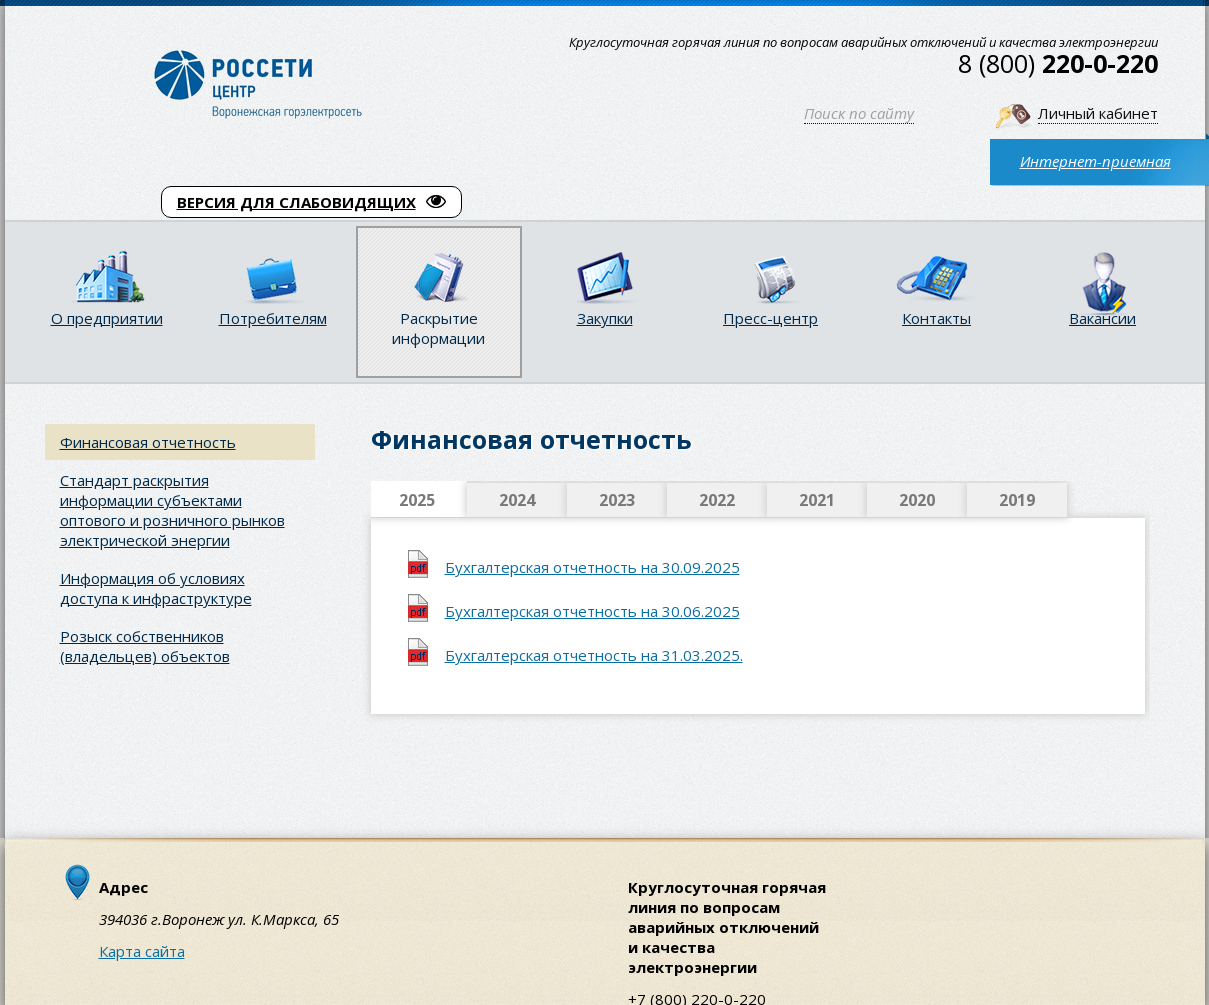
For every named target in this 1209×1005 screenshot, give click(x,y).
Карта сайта (142, 951)
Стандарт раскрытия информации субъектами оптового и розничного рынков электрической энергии (172, 510)
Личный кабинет (1098, 113)
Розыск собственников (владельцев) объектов (145, 646)
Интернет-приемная (1095, 161)
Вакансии (1102, 318)
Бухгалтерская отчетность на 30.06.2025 (592, 611)
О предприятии (107, 318)
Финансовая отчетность (148, 442)
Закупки (605, 318)
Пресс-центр (770, 318)
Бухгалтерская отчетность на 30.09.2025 (592, 567)
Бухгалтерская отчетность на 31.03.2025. (594, 655)
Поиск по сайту (859, 113)
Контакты (936, 318)
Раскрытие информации (438, 328)
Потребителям (273, 318)
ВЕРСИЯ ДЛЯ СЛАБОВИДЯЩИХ (311, 202)
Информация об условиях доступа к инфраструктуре (156, 588)
